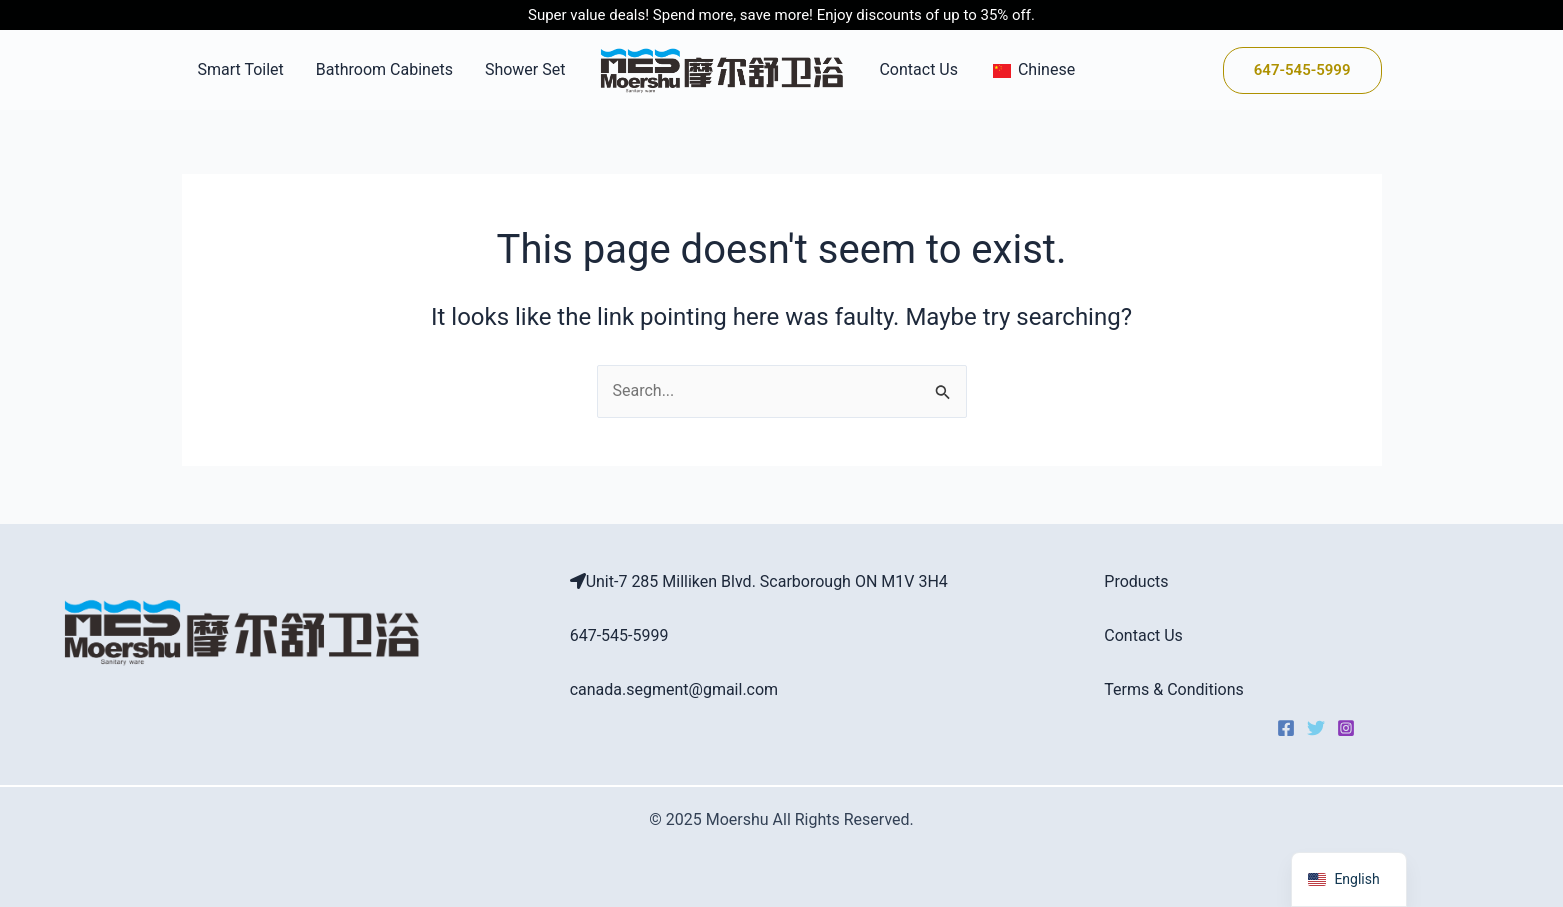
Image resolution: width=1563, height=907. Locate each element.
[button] (1302, 70)
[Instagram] (1346, 728)
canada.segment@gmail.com (674, 689)
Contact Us (918, 69)
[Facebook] (1286, 728)
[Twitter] (1316, 728)
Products (1136, 581)
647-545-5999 (619, 635)
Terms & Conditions (1174, 689)
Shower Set (525, 69)
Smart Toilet (241, 69)
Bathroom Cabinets (384, 69)
